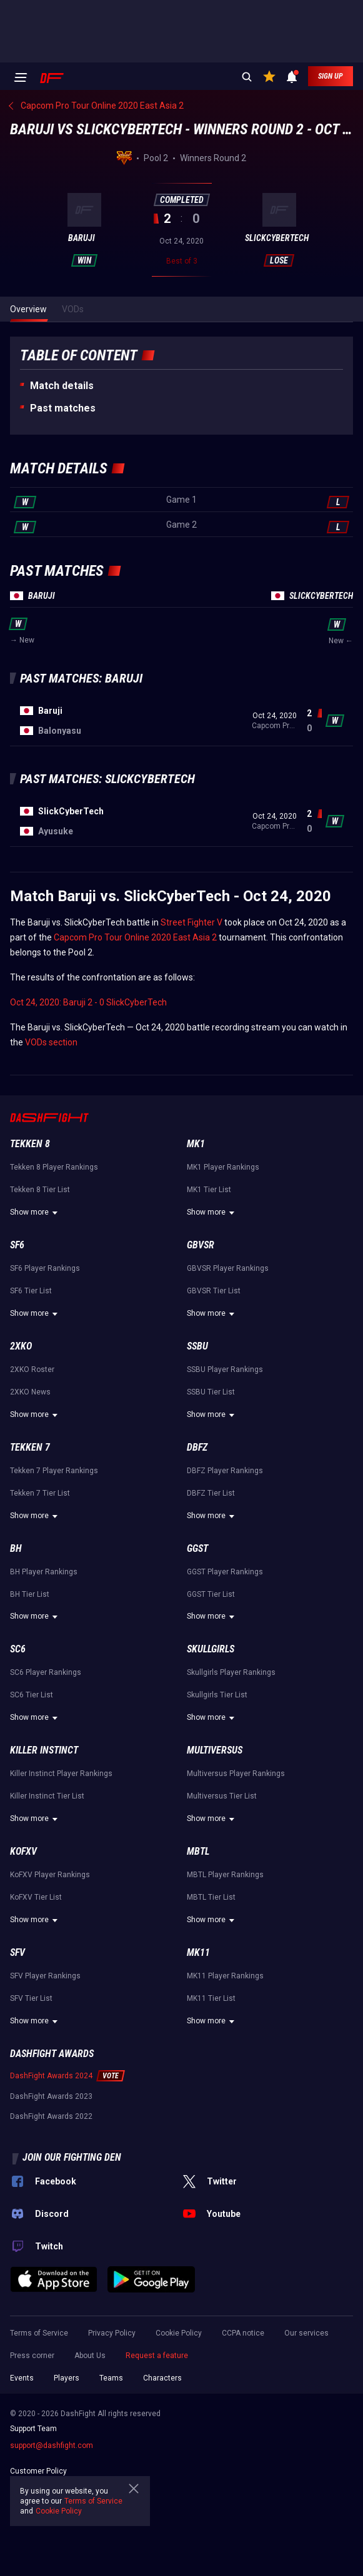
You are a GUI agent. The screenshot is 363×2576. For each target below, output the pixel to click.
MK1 (196, 1144)
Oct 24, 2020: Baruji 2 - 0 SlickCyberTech (88, 1002)
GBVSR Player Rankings (228, 1268)
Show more (35, 1213)
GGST (197, 1548)
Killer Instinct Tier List (47, 1796)
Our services (306, 2333)
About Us (90, 2355)
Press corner (32, 2355)
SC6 (18, 1649)
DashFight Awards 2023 (51, 2096)
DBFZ (197, 1447)
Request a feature (157, 2355)
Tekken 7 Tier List (40, 1493)
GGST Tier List (211, 1594)
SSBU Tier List (211, 1392)
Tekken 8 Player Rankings (54, 1167)
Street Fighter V (191, 922)
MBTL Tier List (211, 1897)
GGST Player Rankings (225, 1571)
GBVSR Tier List (214, 1290)
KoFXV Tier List (36, 1897)
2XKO (21, 1346)
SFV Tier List (31, 1998)
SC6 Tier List (31, 1694)
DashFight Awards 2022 (51, 2116)
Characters (162, 2378)
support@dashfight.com (51, 2445)
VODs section (51, 1042)
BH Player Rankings (43, 1571)
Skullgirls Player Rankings (231, 1672)
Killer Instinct (44, 1750)
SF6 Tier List (31, 1290)
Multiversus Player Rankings (236, 1773)
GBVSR (200, 1245)
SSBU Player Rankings (225, 1369)
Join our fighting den (71, 2157)
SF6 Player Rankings (45, 1268)
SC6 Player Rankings (45, 1672)
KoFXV (23, 1851)
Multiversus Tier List (222, 1796)
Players (66, 2378)
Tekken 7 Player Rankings (54, 1470)
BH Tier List (29, 1594)
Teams (111, 2378)
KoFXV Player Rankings (50, 1874)
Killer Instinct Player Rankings (61, 1773)
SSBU (197, 1346)
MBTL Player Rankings (225, 1874)
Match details (62, 386)
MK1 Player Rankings (223, 1167)
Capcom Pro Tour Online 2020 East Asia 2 (135, 937)
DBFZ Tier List (211, 1493)
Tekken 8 (30, 1144)
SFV (17, 1952)
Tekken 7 (30, 1447)
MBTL (198, 1851)
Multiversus (214, 1750)
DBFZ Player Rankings (225, 1470)
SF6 (17, 1245)
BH (16, 1548)
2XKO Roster (32, 1369)
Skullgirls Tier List (217, 1694)
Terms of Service (39, 2333)
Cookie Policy (179, 2333)
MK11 (198, 1952)
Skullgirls (210, 1649)
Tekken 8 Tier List (40, 1189)
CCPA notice (243, 2333)
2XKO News (30, 1392)
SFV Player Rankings (45, 1975)
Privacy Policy (112, 2333)
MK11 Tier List (211, 1998)
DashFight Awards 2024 (51, 2075)
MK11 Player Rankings (225, 1975)
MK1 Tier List (209, 1189)
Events (22, 2378)
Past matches (63, 408)
